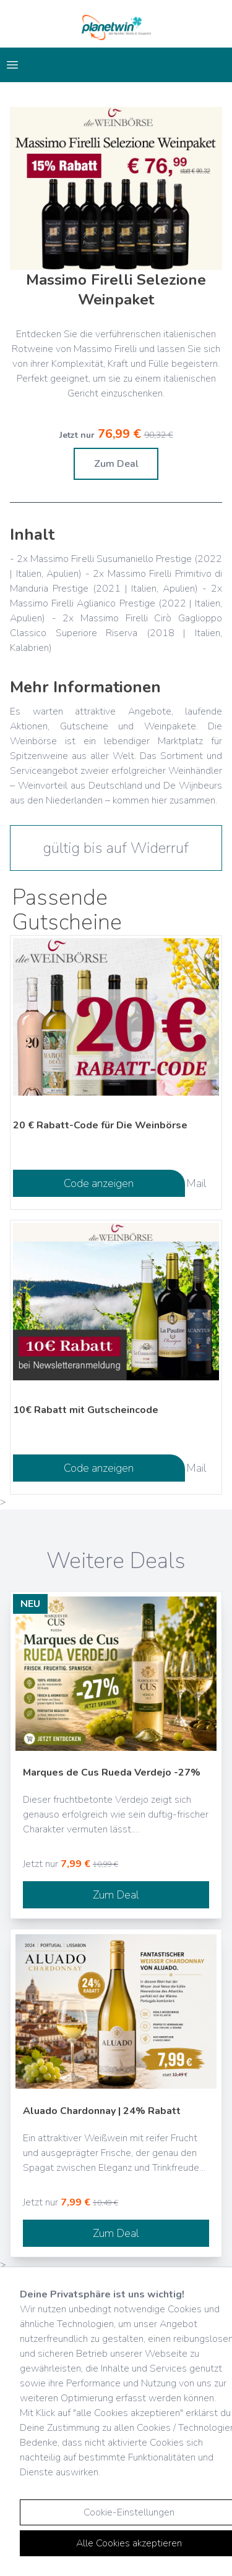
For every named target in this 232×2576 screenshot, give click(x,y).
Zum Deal (116, 464)
